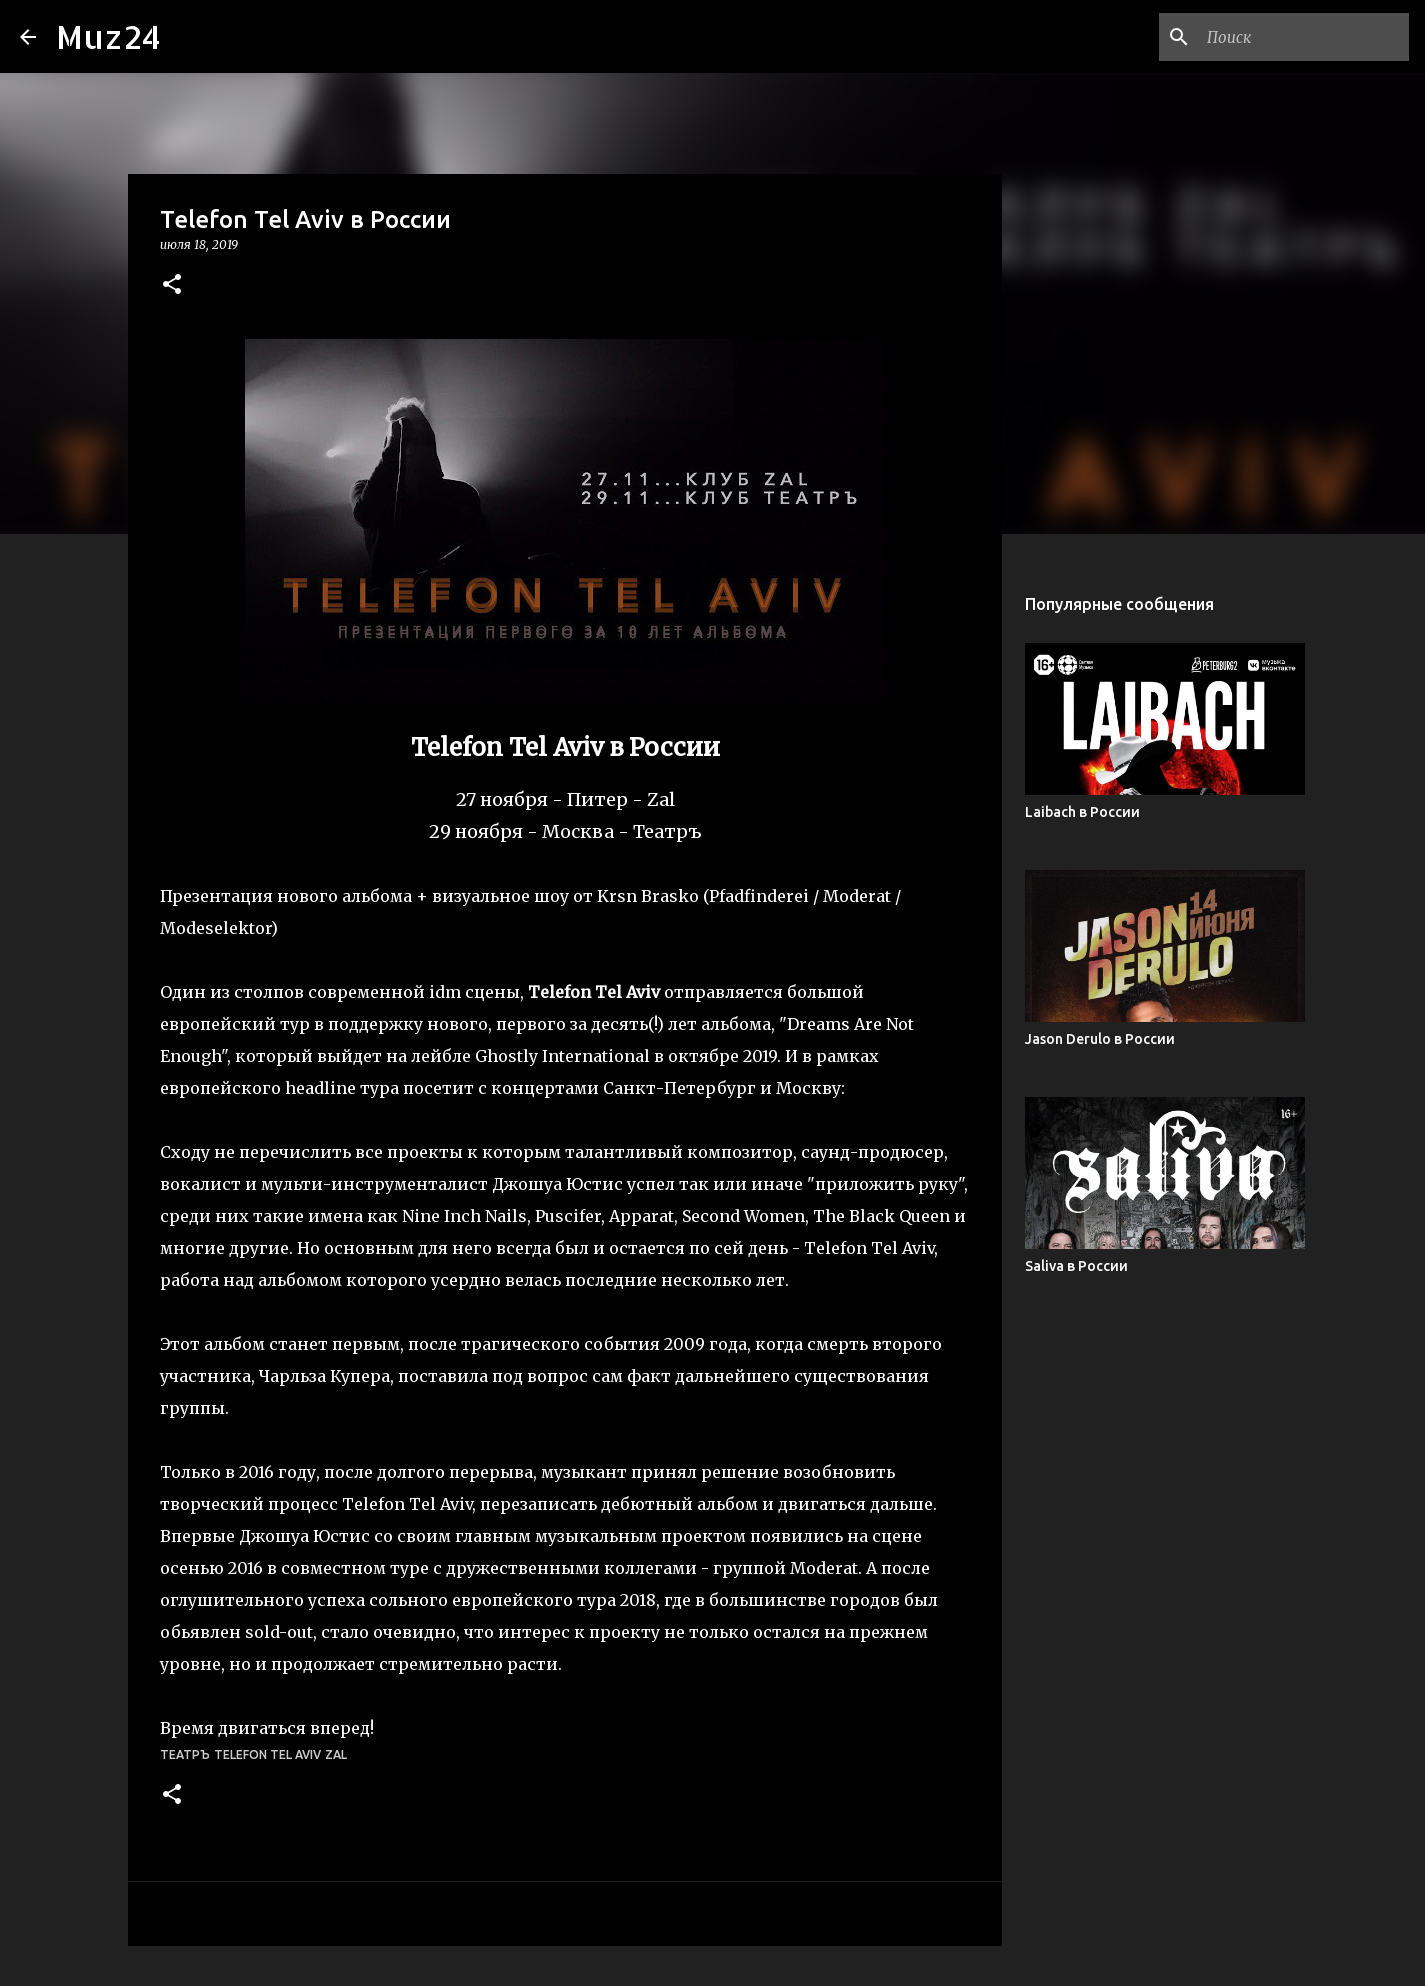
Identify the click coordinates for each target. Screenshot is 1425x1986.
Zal (336, 1754)
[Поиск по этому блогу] (1304, 37)
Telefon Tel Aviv (267, 1754)
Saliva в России (1076, 1266)
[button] (172, 285)
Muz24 (108, 36)
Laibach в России (1082, 812)
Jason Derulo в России (1100, 1039)
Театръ (185, 1754)
